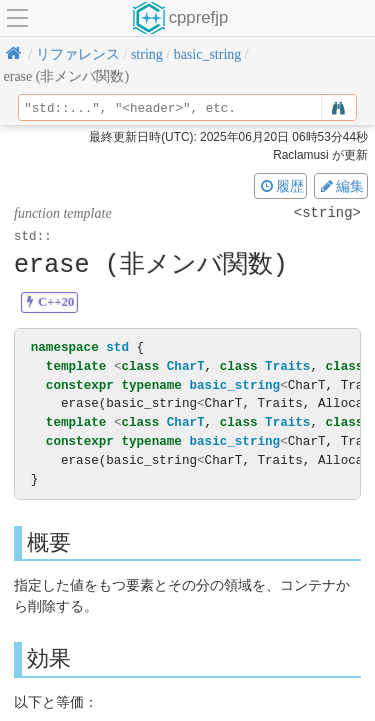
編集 (341, 186)
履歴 (281, 186)
